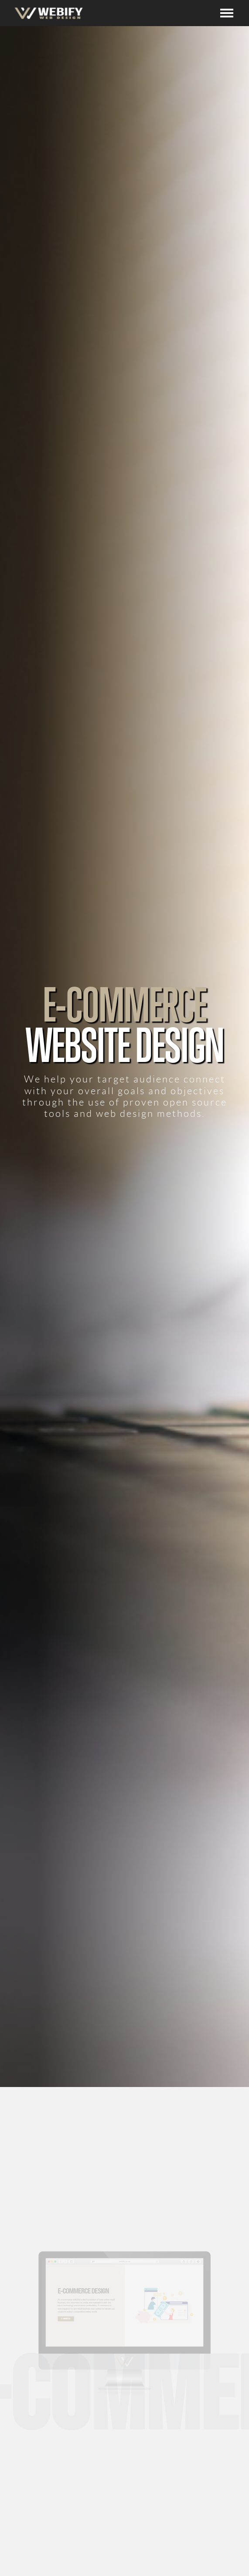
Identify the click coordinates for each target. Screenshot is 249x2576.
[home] (46, 13)
